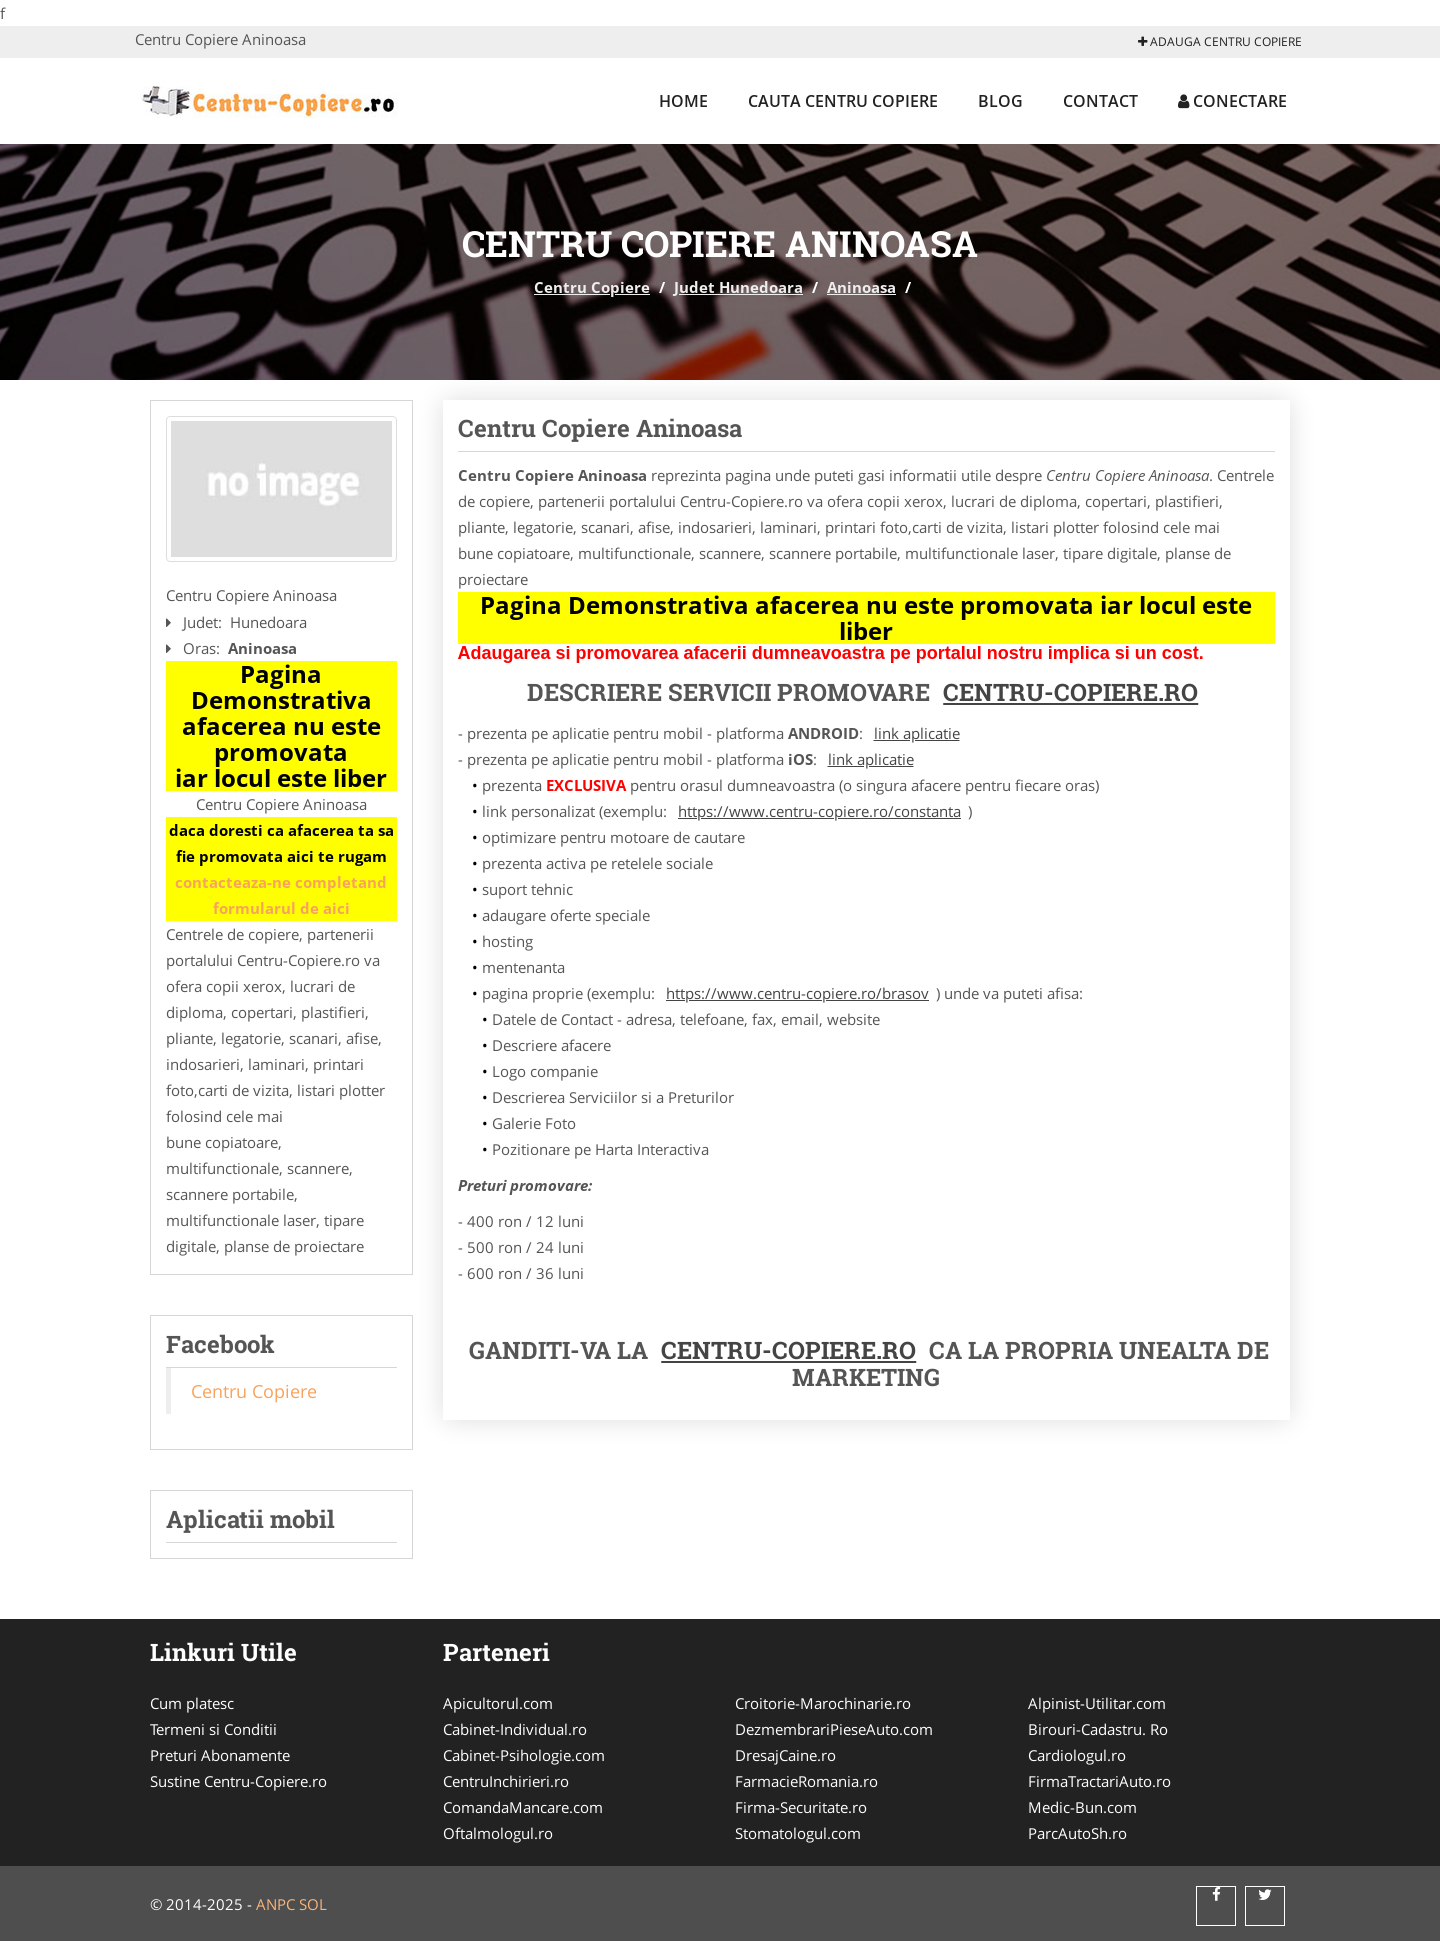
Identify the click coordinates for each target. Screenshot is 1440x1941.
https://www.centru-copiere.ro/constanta (819, 811)
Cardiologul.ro (1077, 1755)
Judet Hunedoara (738, 287)
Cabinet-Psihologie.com (524, 1755)
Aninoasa (861, 287)
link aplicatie (917, 733)
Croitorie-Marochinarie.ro (823, 1703)
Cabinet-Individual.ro (515, 1729)
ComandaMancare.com (523, 1807)
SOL (313, 1904)
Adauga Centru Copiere (1220, 41)
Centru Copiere (592, 287)
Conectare (1232, 101)
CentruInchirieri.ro (506, 1781)
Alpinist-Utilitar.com (1097, 1703)
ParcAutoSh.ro (1077, 1833)
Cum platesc (192, 1703)
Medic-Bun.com (1082, 1807)
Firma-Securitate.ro (801, 1807)
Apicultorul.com (498, 1703)
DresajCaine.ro (785, 1755)
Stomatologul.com (798, 1833)
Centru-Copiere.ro (1070, 692)
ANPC (275, 1904)
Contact (1100, 101)
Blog (1000, 101)
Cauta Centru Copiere (843, 101)
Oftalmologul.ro (498, 1833)
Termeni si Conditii (213, 1729)
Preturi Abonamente (220, 1755)
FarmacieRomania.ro (806, 1781)
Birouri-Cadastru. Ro (1098, 1729)
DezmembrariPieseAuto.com (834, 1729)
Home (683, 101)
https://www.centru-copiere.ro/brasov (797, 993)
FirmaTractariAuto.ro (1099, 1781)
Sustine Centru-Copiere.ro (238, 1781)
